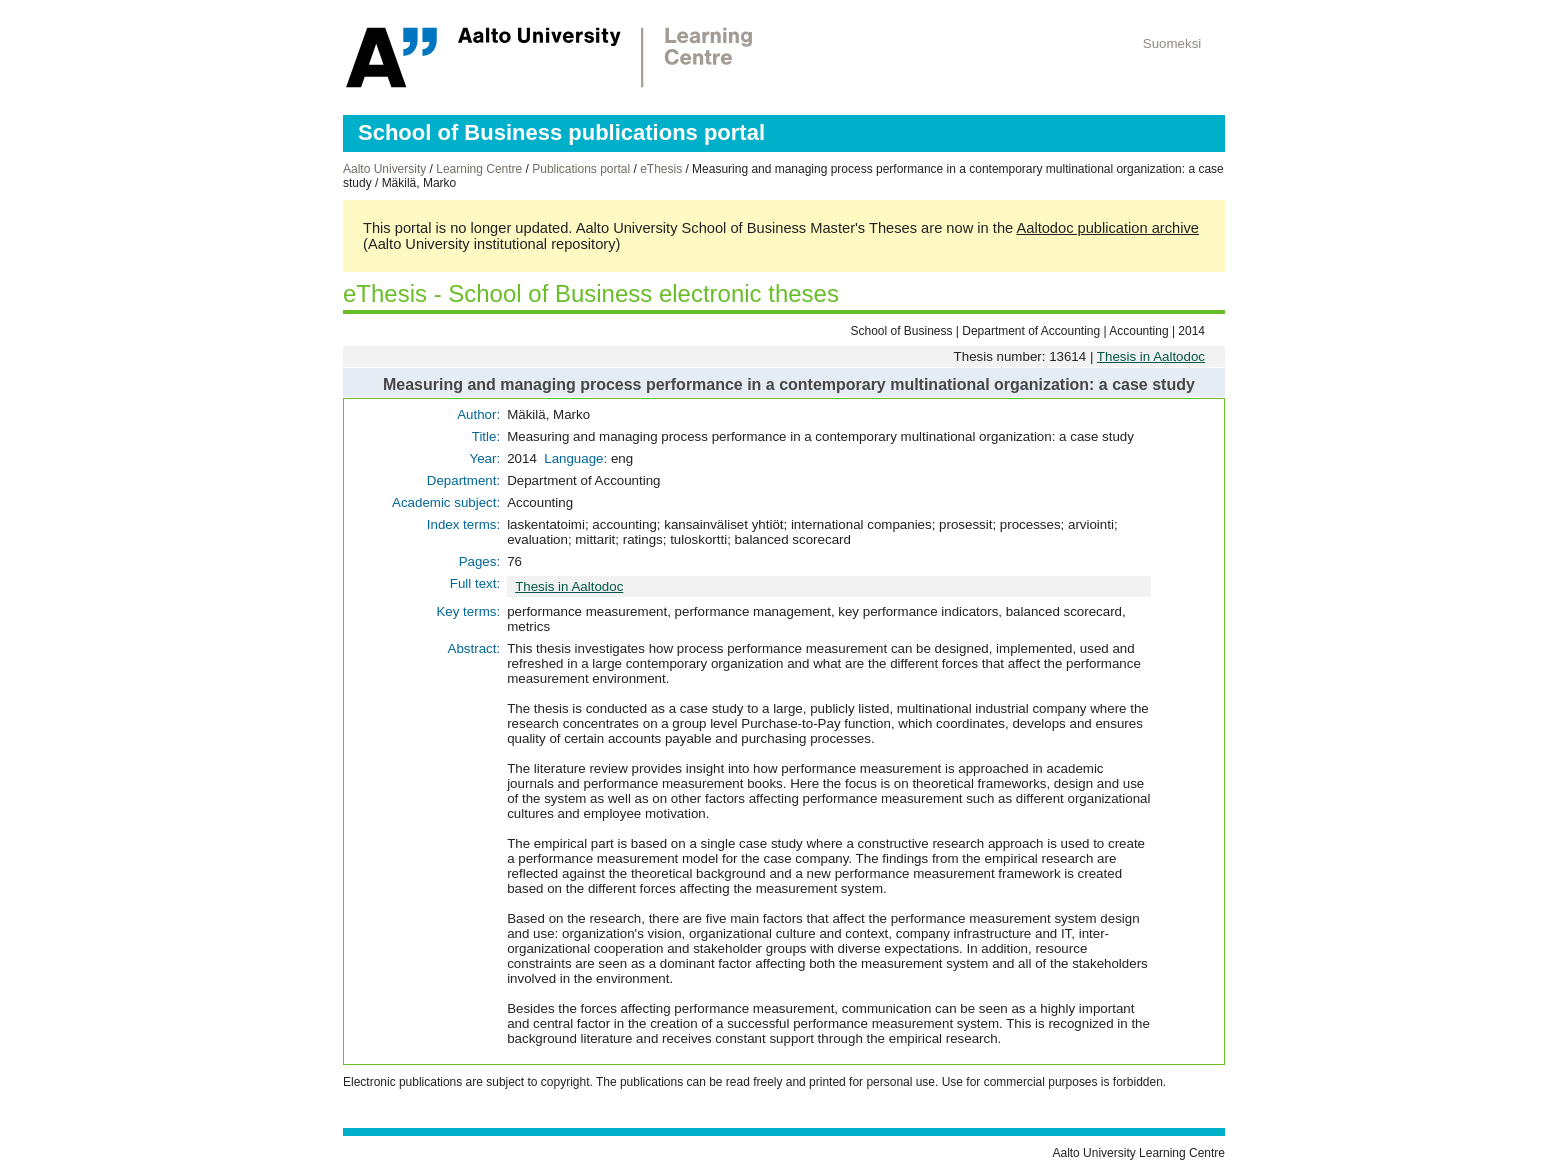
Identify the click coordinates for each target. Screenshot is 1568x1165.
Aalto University (384, 169)
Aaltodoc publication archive (1107, 228)
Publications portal (581, 169)
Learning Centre (479, 169)
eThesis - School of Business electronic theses (591, 293)
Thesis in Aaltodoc (1151, 356)
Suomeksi (1172, 43)
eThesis (661, 169)
